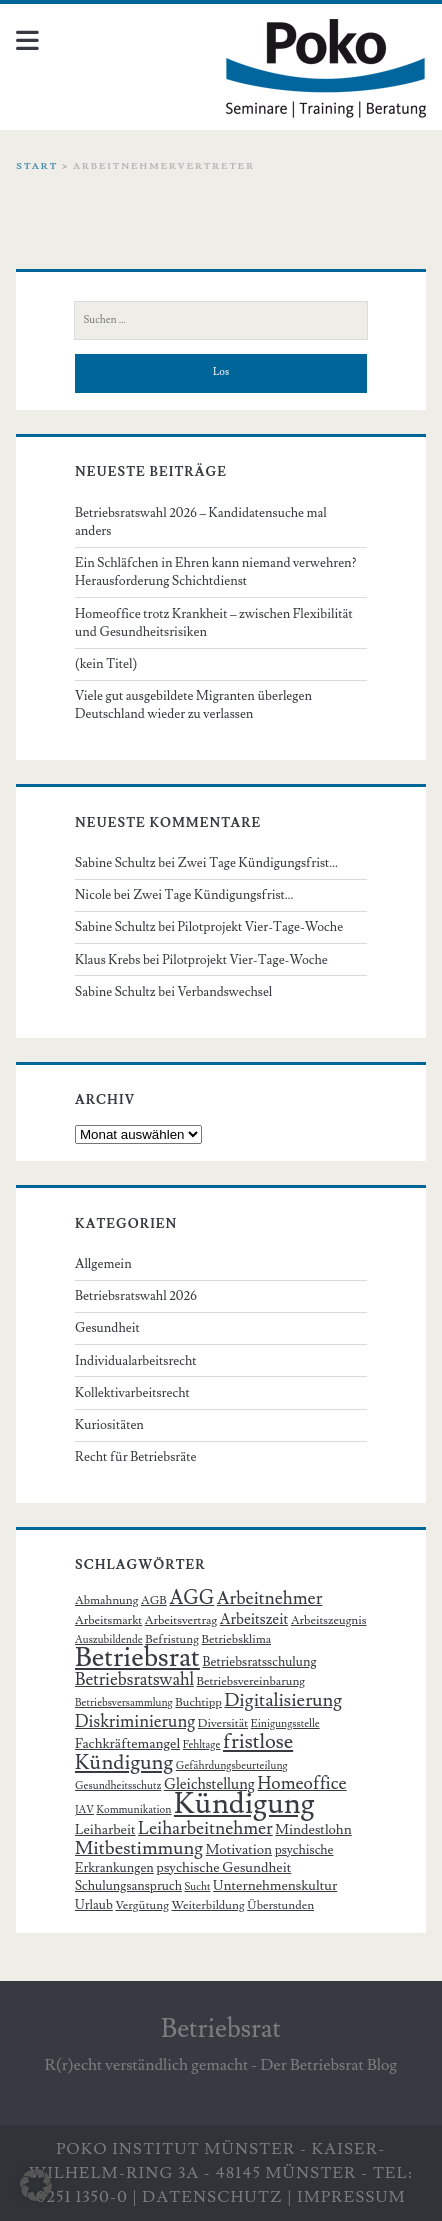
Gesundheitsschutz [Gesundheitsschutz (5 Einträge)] (118, 1786)
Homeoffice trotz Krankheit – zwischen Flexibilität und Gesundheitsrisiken (214, 623)
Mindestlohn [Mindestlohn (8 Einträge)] (313, 1830)
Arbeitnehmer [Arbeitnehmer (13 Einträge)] (270, 1598)
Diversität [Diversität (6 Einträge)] (223, 1723)
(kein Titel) (106, 664)
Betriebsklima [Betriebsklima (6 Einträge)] (236, 1639)
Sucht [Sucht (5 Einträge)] (198, 1887)
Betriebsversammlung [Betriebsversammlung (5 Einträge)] (124, 1703)
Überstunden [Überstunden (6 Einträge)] (280, 1905)
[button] (36, 2185)
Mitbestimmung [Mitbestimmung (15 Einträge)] (139, 1848)
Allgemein (103, 1264)
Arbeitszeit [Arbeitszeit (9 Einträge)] (254, 1619)
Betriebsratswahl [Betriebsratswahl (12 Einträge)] (134, 1680)
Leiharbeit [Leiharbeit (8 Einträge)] (105, 1830)
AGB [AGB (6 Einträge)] (154, 1600)
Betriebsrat (221, 2029)
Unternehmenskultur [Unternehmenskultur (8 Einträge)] (275, 1886)
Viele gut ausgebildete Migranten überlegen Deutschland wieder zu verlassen (193, 705)
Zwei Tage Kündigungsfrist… (258, 863)
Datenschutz (212, 2197)
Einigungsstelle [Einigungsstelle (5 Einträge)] (285, 1724)
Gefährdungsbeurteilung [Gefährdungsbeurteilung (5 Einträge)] (232, 1766)
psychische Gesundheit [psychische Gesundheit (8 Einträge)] (223, 1868)
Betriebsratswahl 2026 (136, 1296)
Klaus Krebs (107, 960)
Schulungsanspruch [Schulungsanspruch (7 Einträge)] (128, 1886)
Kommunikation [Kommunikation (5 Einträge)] (134, 1810)
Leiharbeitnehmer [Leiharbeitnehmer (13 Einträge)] (205, 1828)
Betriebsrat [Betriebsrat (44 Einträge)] (137, 1657)
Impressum (351, 2197)
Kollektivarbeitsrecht (132, 1393)
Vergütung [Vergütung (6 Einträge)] (141, 1905)
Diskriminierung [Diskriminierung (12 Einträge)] (135, 1722)
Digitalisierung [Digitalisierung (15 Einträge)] (283, 1700)
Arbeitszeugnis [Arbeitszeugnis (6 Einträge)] (329, 1620)
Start (37, 166)
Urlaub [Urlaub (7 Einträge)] (94, 1905)
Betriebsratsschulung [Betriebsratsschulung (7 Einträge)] (259, 1662)
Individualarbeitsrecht (136, 1361)
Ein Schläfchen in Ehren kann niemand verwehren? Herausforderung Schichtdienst (216, 572)
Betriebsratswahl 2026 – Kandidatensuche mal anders (201, 522)
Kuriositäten (109, 1425)
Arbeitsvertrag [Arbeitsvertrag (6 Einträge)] (181, 1620)
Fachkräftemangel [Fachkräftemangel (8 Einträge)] (127, 1744)
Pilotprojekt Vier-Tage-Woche (261, 927)
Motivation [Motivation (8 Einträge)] (239, 1850)
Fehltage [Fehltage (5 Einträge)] (202, 1745)
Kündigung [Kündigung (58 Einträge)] (244, 1804)
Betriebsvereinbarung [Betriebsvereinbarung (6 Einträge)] (251, 1681)
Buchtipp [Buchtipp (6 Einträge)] (198, 1702)
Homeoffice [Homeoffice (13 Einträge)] (301, 1783)
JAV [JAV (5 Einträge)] (84, 1810)
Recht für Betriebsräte (135, 1457)
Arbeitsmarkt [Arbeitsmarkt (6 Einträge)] (108, 1620)
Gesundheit (107, 1328)
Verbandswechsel (225, 992)
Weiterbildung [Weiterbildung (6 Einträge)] (207, 1905)
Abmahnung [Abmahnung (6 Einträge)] (106, 1600)
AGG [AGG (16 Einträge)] (191, 1598)
